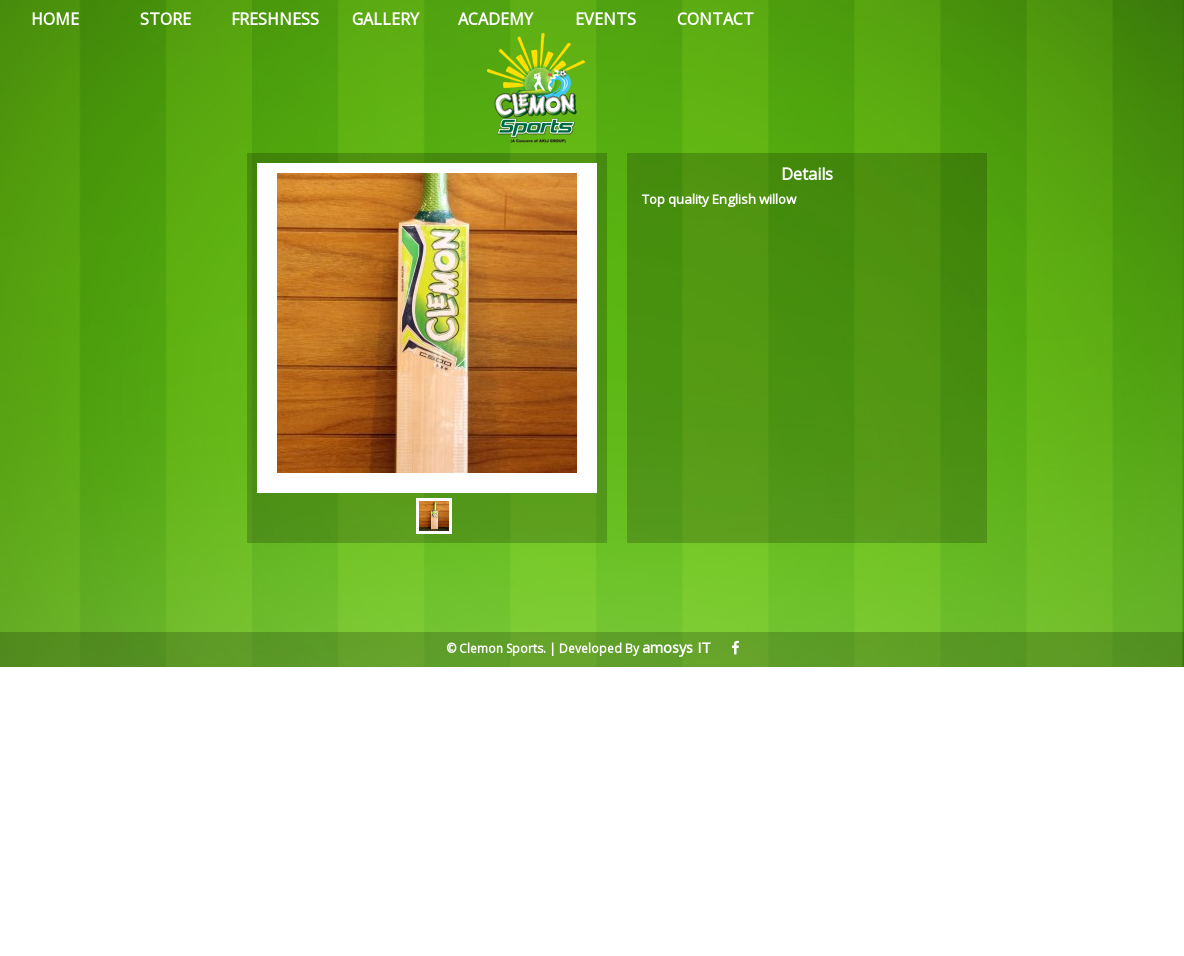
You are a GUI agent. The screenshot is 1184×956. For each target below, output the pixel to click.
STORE (165, 19)
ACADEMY (495, 19)
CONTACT (715, 19)
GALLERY (385, 19)
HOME (55, 19)
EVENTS (605, 19)
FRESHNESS (275, 19)
